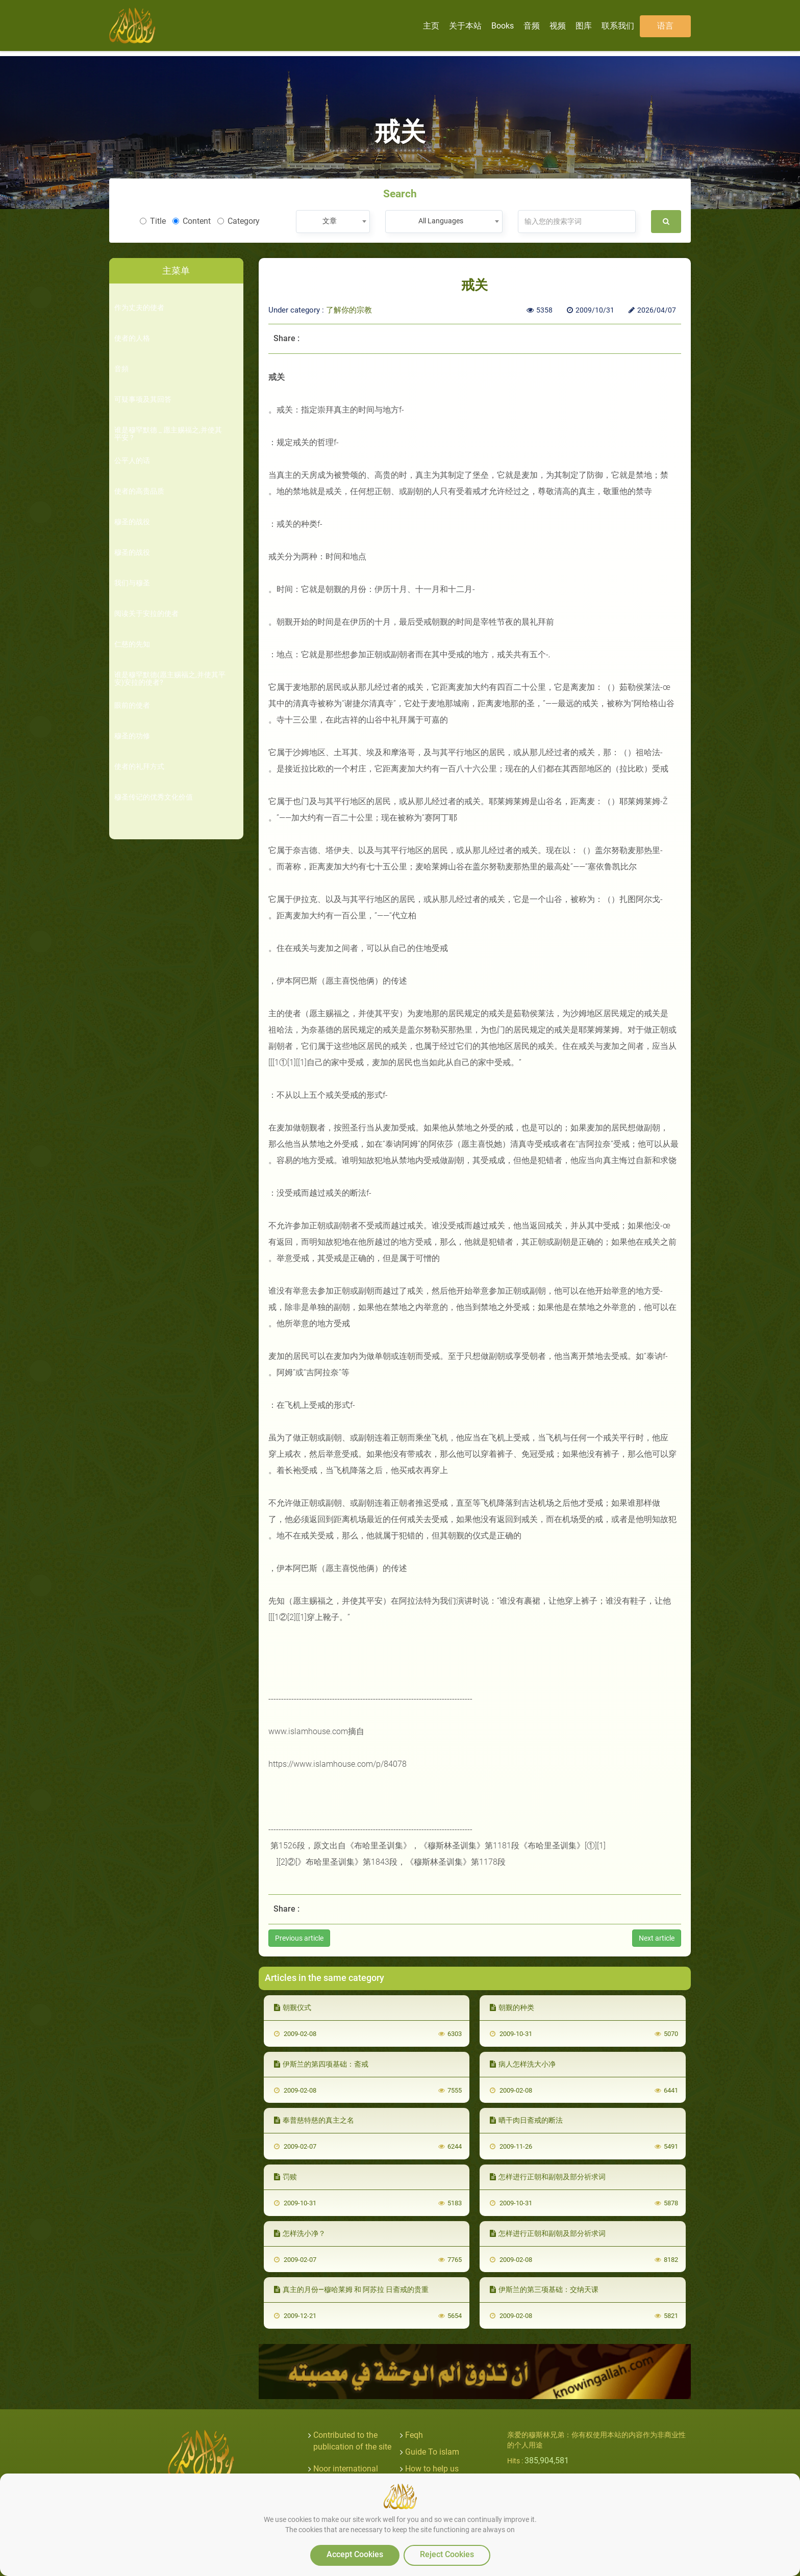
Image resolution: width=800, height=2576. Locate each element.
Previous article (299, 1938)
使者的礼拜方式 (139, 766)
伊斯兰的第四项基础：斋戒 (321, 2064)
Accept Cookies (355, 2554)
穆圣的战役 (132, 522)
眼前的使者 (132, 705)
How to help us (432, 2469)
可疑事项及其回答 (142, 399)
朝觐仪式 (292, 2007)
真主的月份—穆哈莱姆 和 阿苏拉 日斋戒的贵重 (351, 2289)
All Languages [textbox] (440, 221)
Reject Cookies (447, 2554)
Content (191, 221)
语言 (665, 26)
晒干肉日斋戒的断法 (526, 2120)
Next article (656, 1938)
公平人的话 (132, 461)
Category (238, 221)
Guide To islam (432, 2452)
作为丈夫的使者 (139, 308)
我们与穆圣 (132, 583)
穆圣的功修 (132, 736)
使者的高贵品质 (139, 491)
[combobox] (333, 221)
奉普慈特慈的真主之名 (314, 2120)
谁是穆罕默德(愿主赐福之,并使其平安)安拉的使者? (170, 678)
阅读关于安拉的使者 (146, 613)
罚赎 (285, 2177)
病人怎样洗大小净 (523, 2064)
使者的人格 (132, 338)
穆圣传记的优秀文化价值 (153, 797)
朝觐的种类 (512, 2007)
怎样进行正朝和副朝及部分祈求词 (548, 2177)
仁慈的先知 (132, 644)
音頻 (121, 369)
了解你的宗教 (349, 310)
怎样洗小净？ (300, 2233)
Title (153, 221)
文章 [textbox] (329, 221)
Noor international (345, 2469)
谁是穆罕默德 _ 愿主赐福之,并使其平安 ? (168, 434)
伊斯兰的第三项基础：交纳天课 (544, 2289)
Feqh (414, 2435)
